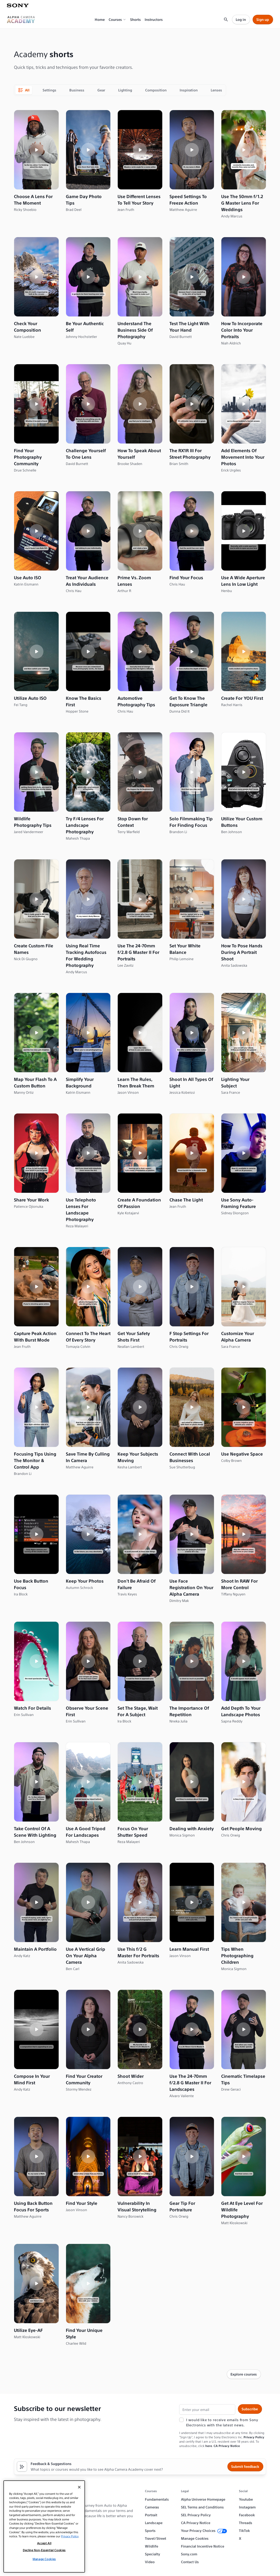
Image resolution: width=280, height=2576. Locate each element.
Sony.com (189, 2554)
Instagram (247, 2507)
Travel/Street (155, 2538)
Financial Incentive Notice (202, 2546)
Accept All (44, 2543)
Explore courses (243, 2374)
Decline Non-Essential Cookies (44, 2550)
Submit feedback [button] (245, 2466)
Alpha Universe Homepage (203, 2499)
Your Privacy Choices (204, 2530)
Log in (241, 19)
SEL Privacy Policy (196, 2515)
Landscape (153, 2522)
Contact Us (190, 2561)
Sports (150, 2530)
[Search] (225, 19)
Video (150, 2561)
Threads (245, 2522)
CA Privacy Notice (227, 2446)
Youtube (246, 2499)
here (208, 2446)
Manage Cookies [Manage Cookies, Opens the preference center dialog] (44, 2559)
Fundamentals (157, 2499)
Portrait (151, 2515)
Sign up (262, 19)
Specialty (152, 2554)
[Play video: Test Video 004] (36, 150)
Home (100, 19)
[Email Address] (207, 2409)
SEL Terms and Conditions (202, 2507)
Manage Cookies (195, 2538)
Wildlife (151, 2546)
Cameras (152, 2507)
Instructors (154, 19)
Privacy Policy (254, 2437)
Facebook (247, 2515)
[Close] (79, 2487)
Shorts (135, 19)
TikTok (244, 2530)
